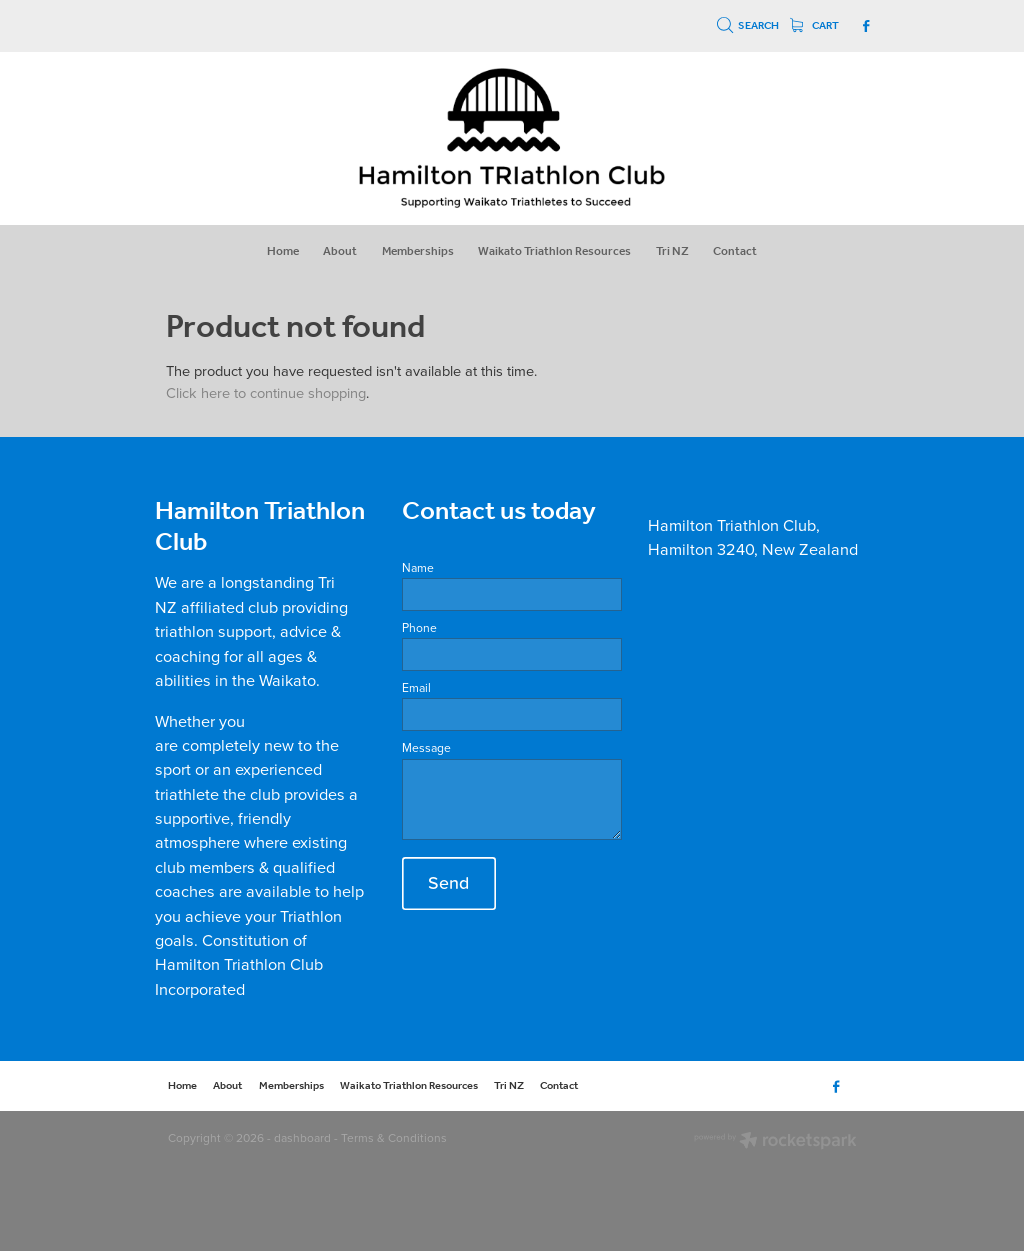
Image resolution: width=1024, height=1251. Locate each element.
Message (426, 748)
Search (748, 26)
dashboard (302, 1137)
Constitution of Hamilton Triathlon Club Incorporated (239, 964)
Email (416, 688)
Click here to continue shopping (266, 392)
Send (448, 882)
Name (418, 568)
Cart (814, 26)
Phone (419, 628)
